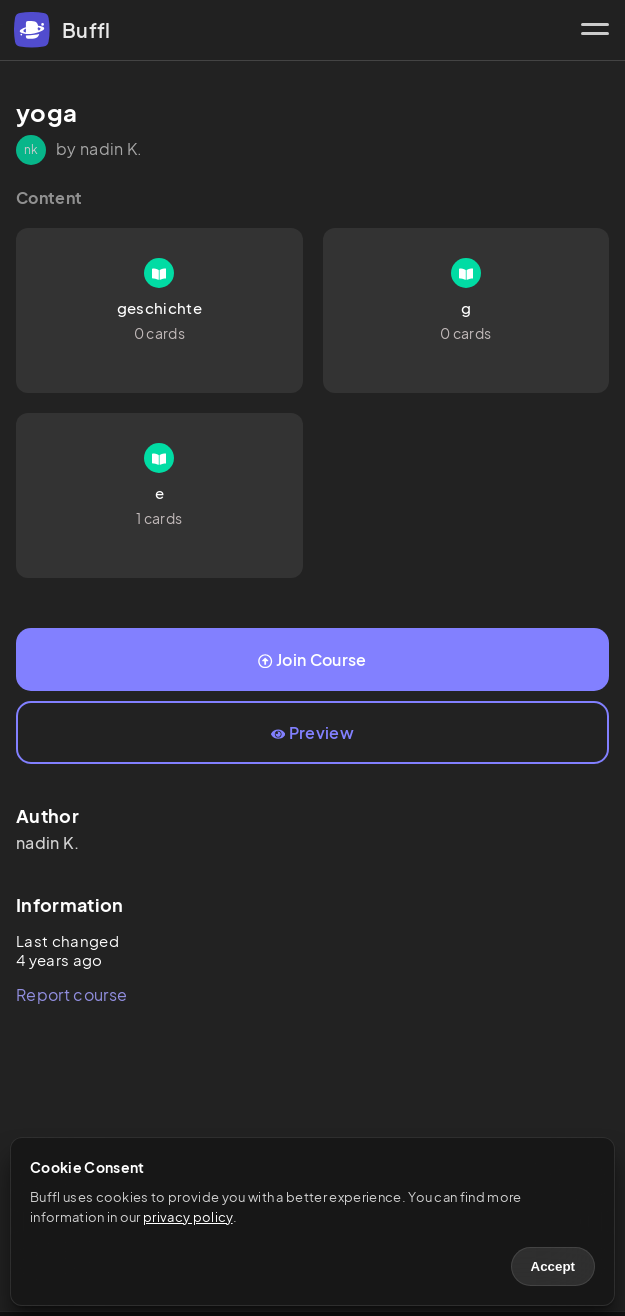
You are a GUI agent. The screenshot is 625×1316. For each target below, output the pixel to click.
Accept (553, 1266)
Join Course (312, 659)
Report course (71, 994)
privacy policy (187, 1217)
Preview (312, 732)
